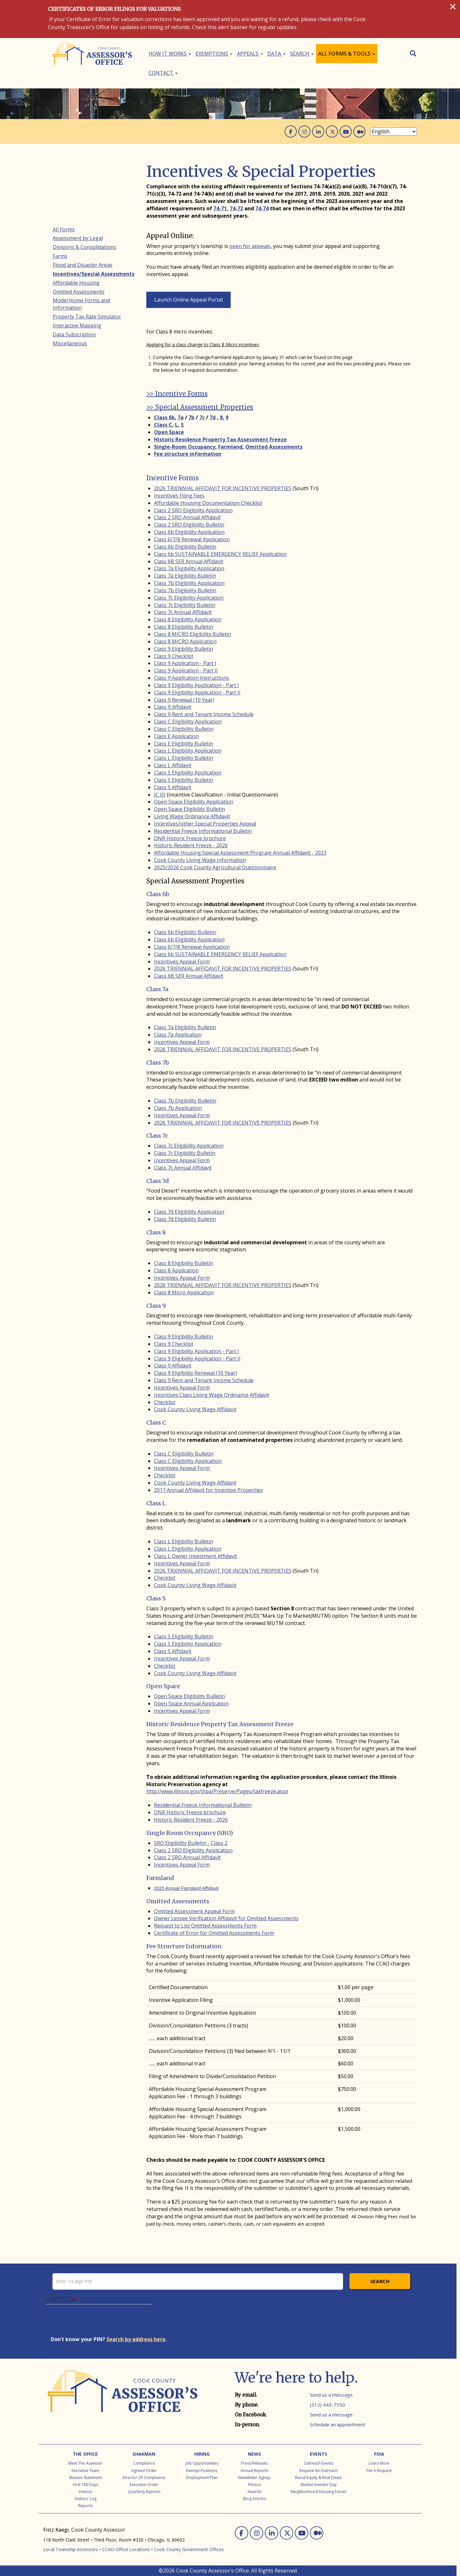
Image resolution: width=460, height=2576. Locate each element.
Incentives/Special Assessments (93, 273)
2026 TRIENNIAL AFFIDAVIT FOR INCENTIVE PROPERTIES (222, 488)
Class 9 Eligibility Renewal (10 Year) (195, 1372)
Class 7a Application (178, 1034)
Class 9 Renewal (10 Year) (184, 699)
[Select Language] (393, 131)
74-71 (220, 208)
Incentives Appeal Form (182, 961)
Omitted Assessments (177, 1901)
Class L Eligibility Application (187, 750)
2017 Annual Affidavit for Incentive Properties (208, 1490)
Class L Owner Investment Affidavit (195, 1556)
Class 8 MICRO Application (185, 641)
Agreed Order (144, 2470)
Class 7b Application (178, 1108)
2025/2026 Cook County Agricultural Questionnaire (215, 867)
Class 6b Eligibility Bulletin (185, 546)
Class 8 (156, 1232)
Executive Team (85, 2470)
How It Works (170, 53)
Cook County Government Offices (189, 2549)
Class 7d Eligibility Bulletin (185, 1219)
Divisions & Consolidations (84, 247)
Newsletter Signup (254, 2477)
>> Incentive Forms (177, 394)
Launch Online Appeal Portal (188, 299)
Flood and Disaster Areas (82, 264)
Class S (156, 1598)
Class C (156, 1422)
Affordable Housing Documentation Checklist (208, 502)
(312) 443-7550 (327, 2404)
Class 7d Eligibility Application (189, 1211)
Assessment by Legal (78, 238)
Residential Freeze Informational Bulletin (203, 831)
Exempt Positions (201, 2470)
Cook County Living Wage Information (200, 860)
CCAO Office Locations (126, 2549)
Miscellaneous (70, 343)
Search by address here (135, 2339)
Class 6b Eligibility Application (189, 531)
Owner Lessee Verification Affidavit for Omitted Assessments (226, 1918)
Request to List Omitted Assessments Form (205, 1925)
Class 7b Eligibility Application (189, 583)
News (254, 2454)
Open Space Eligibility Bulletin (189, 808)
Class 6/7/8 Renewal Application (192, 539)
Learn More (379, 2463)
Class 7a (157, 989)
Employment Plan (202, 2477)
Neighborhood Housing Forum (319, 2491)
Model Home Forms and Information (81, 304)
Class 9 (156, 1305)
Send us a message (331, 2395)
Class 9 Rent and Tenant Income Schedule (204, 714)
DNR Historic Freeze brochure (190, 838)
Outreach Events (318, 2463)
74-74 (262, 208)
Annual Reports (254, 2470)
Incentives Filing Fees (179, 495)
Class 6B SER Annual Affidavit (188, 561)
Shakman (144, 2454)
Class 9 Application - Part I (185, 663)
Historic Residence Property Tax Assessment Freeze (220, 1724)
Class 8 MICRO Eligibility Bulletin (192, 634)
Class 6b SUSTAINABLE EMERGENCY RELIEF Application (220, 554)
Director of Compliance (143, 2477)
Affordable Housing (76, 282)
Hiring (202, 2454)
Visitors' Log (85, 2498)
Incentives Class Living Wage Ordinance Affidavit (211, 1394)
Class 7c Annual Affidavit (183, 612)
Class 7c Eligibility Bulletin (184, 605)
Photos (254, 2484)
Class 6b (157, 894)
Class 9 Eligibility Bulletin (183, 648)
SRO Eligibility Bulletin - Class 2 (190, 1842)
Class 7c (157, 1135)
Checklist (164, 1402)
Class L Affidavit (172, 765)
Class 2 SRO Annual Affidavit (187, 517)
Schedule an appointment (337, 2424)
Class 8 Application (176, 1270)
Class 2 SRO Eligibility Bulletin (189, 524)
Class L (156, 1503)
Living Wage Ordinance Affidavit (192, 816)
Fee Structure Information (184, 1946)
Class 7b (157, 1062)
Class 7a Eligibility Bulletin (185, 575)
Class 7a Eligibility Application (189, 568)
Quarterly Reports (144, 2491)
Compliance (144, 2463)
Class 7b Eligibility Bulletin (185, 590)
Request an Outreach (318, 2470)
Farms (60, 255)
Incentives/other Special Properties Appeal (205, 823)
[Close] (452, 6)
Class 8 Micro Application (184, 1292)
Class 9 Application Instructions (191, 677)
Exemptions (214, 53)
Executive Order (144, 2484)
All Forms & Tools (346, 53)
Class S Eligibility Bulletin (183, 779)
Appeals (250, 53)
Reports (85, 2505)
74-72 (236, 208)
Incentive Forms (172, 478)
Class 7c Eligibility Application (189, 597)
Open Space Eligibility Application (193, 801)
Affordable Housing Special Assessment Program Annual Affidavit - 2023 (240, 852)
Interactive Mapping (77, 325)
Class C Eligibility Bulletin (183, 728)
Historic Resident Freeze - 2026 (191, 845)
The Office (85, 2454)
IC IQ (159, 794)
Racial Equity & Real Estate (318, 2477)
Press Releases (254, 2463)
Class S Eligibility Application (187, 772)
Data (276, 53)
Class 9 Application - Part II (186, 670)
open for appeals (250, 246)
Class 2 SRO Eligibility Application (193, 510)
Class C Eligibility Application (188, 721)
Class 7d (157, 1181)
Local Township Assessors (70, 2549)
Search (302, 53)
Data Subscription (74, 334)
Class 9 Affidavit (172, 706)
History (85, 2491)
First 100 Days (85, 2484)
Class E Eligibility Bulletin (183, 743)
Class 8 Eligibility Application (187, 619)
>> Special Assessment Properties (199, 407)
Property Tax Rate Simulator (87, 316)
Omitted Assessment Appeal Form (194, 1911)
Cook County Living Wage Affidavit (195, 1409)
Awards (254, 2491)
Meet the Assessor (85, 2463)
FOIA (379, 2454)
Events (318, 2454)
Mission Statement (85, 2477)
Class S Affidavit (172, 787)
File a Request (379, 2470)
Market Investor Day (319, 2484)
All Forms (64, 229)
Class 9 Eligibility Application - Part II (197, 692)
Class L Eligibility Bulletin (183, 757)
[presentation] (99, 2323)
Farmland (160, 1878)
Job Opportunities (202, 2463)
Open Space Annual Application (191, 1703)
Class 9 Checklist (173, 656)
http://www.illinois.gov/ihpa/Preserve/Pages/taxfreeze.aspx (217, 1791)
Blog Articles (254, 2498)
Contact (163, 72)
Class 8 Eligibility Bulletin (183, 626)
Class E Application (176, 736)
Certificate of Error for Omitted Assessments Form (214, 1932)
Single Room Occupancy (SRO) (189, 1833)
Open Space (163, 1686)
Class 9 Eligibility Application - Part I (196, 685)
